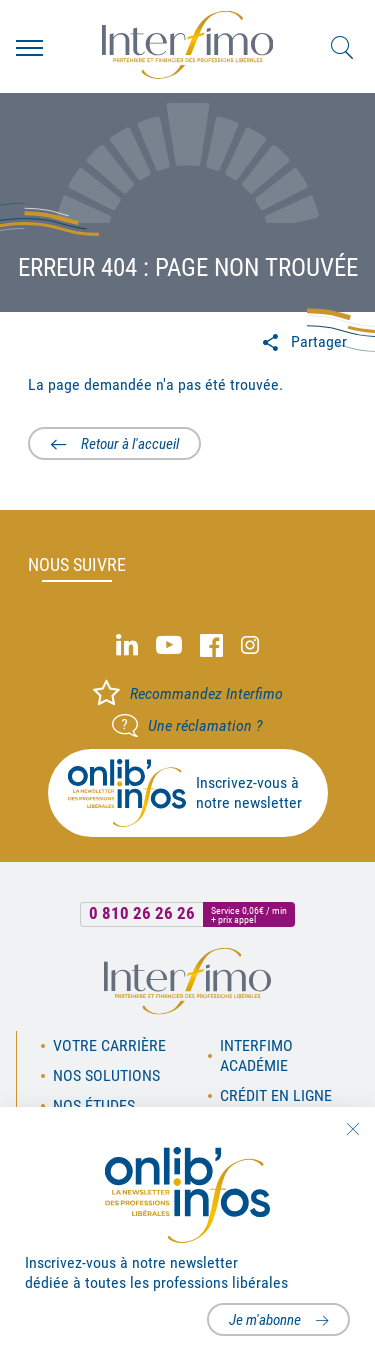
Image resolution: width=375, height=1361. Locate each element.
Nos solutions (106, 1075)
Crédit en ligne (276, 1095)
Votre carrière (109, 1045)
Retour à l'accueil (130, 444)
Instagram (250, 645)
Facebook (211, 645)
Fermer (352, 1129)
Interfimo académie (256, 1055)
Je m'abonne (265, 1320)
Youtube (169, 645)
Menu (29, 48)
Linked (127, 645)
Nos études (94, 1105)
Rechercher (342, 48)
